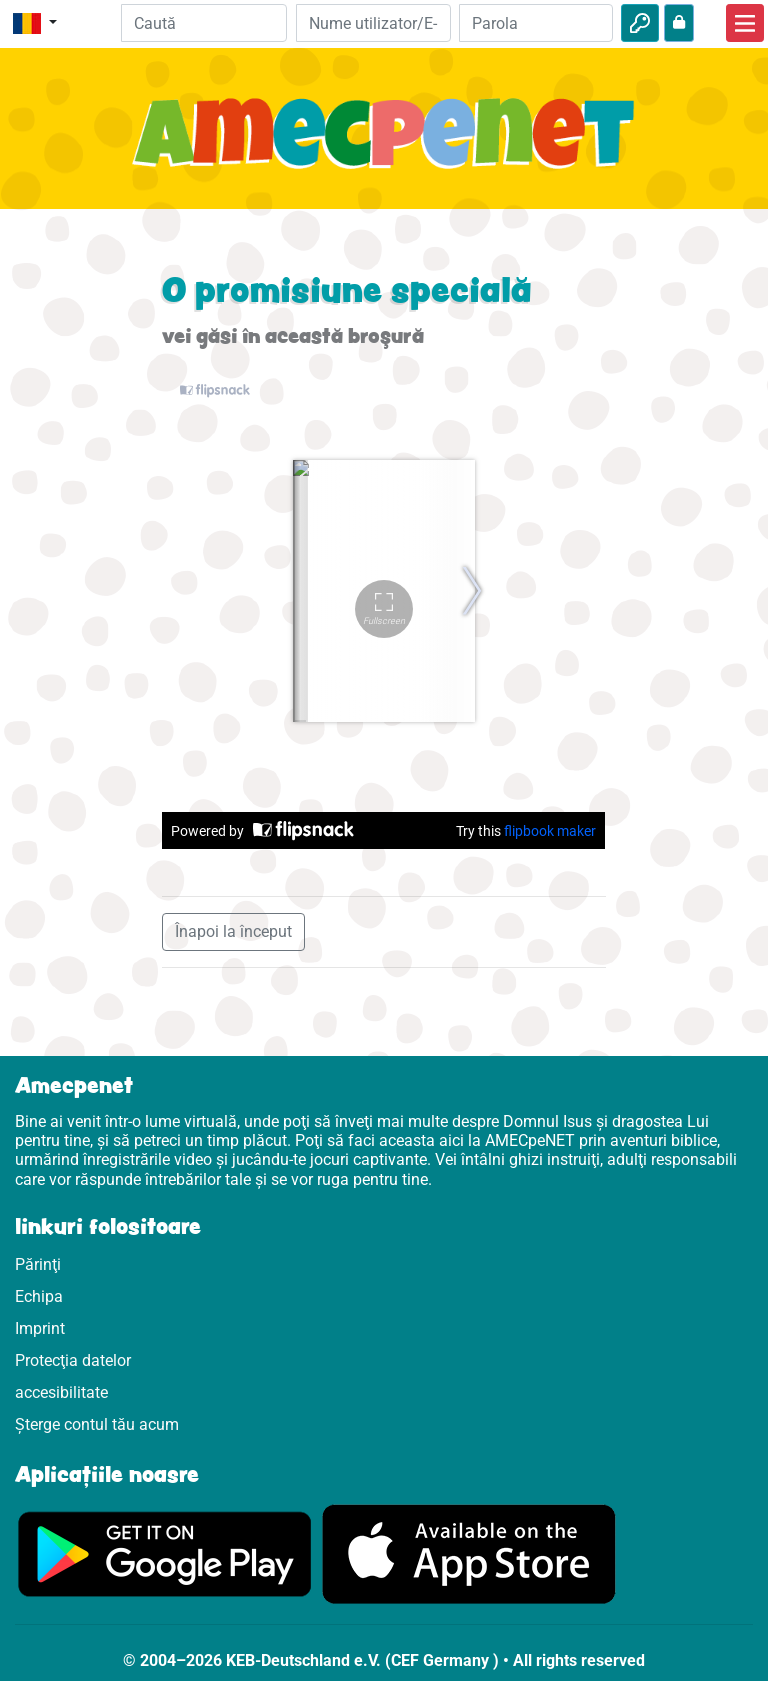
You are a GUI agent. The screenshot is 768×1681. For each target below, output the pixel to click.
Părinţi (38, 1264)
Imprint (40, 1328)
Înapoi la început (233, 931)
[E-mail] (373, 23)
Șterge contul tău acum (97, 1424)
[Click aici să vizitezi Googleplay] (165, 1553)
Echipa (39, 1296)
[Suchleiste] (204, 23)
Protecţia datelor (73, 1360)
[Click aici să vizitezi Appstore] (469, 1553)
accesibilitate (61, 1392)
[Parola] (536, 23)
